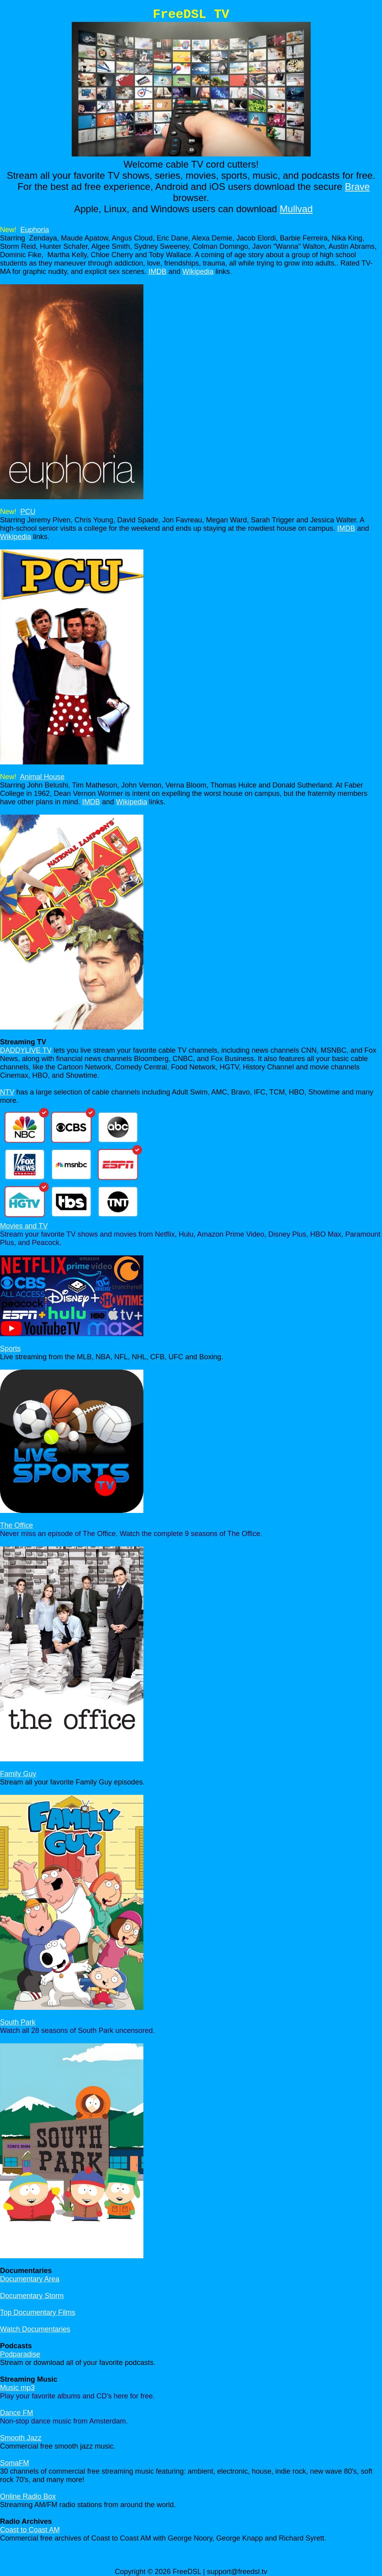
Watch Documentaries (35, 2329)
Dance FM (16, 2413)
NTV (7, 1092)
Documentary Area (29, 2279)
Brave (357, 186)
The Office (16, 1525)
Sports (10, 1348)
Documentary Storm (32, 2296)
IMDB (158, 272)
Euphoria (34, 230)
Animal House (42, 777)
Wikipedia (198, 272)
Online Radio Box (28, 2496)
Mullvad (296, 208)
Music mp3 (17, 2388)
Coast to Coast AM (30, 2530)
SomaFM (14, 2463)
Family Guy (18, 1774)
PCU (27, 512)
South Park (17, 2022)
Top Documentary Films (37, 2312)
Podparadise (20, 2354)
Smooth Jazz (20, 2438)
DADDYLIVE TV (26, 1050)
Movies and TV (24, 1226)
